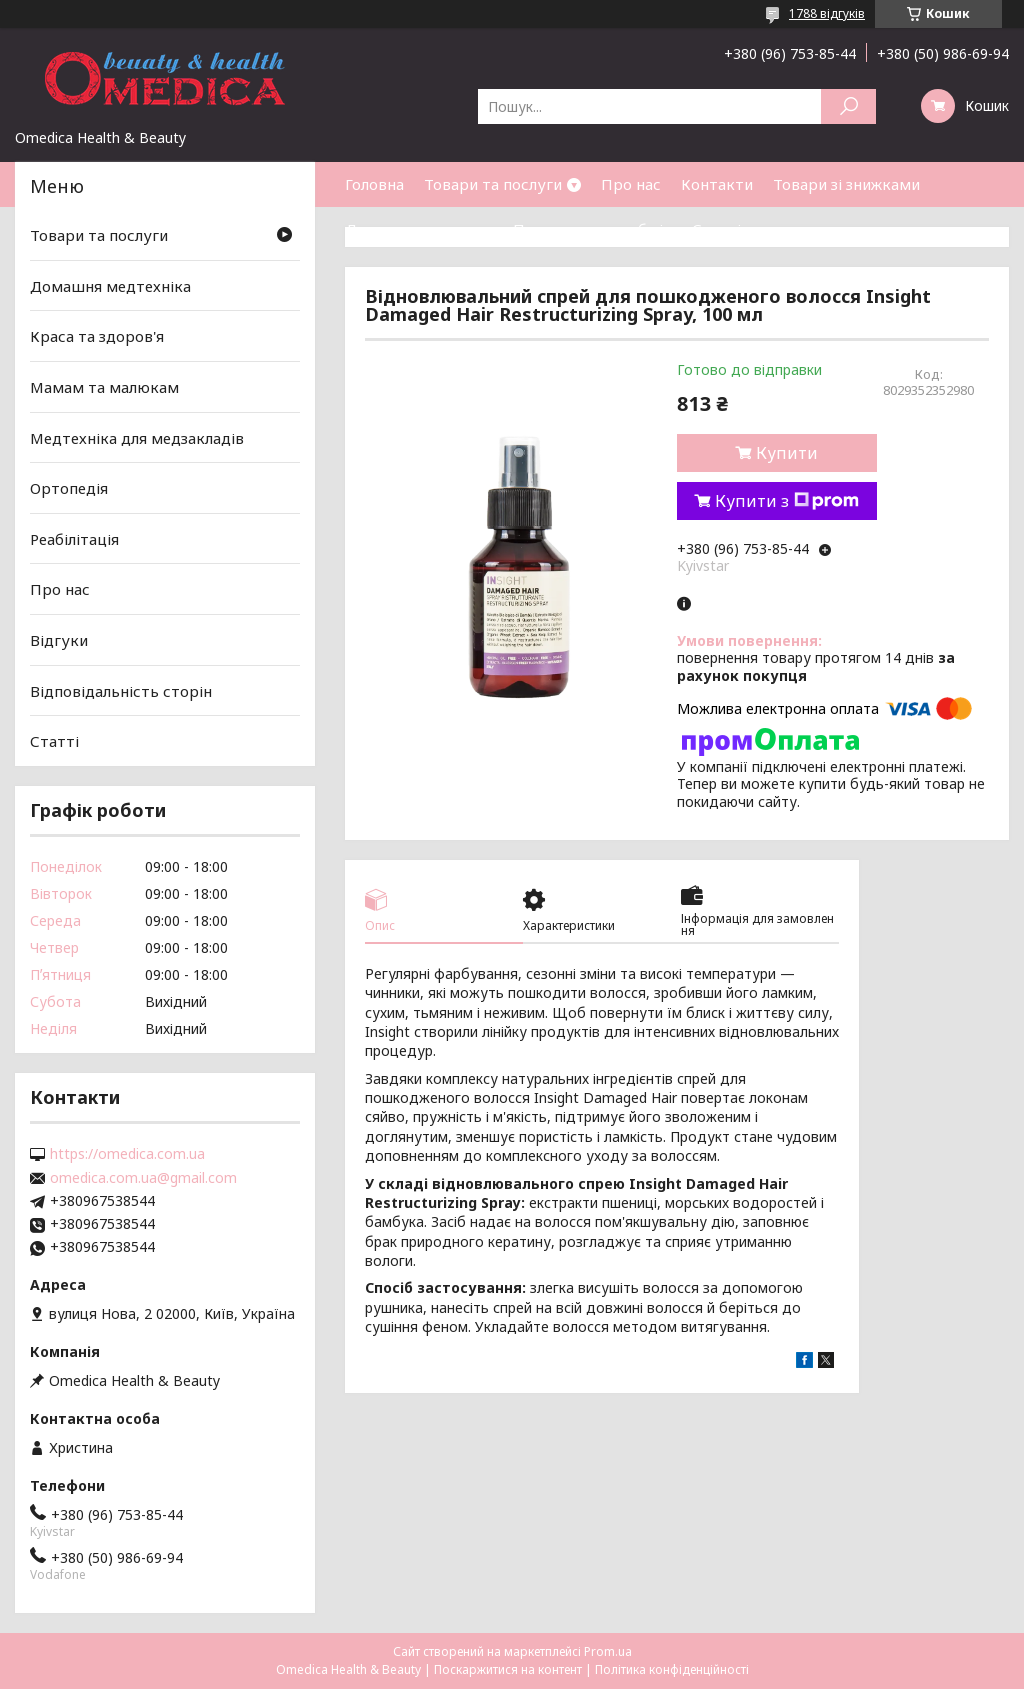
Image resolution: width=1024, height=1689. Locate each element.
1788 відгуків (827, 13)
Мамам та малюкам (104, 387)
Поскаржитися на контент (508, 1669)
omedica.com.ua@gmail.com (143, 1178)
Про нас (631, 184)
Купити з (787, 501)
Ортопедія (69, 488)
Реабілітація (74, 539)
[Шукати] (848, 106)
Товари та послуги (493, 184)
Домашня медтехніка (110, 286)
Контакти (717, 184)
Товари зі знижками (846, 184)
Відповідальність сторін (121, 691)
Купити (787, 453)
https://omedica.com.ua (127, 1154)
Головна (374, 184)
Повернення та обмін (592, 229)
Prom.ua (608, 1651)
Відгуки (59, 640)
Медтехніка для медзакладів (137, 437)
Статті (716, 229)
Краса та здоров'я (97, 336)
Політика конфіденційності (672, 1669)
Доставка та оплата (419, 229)
